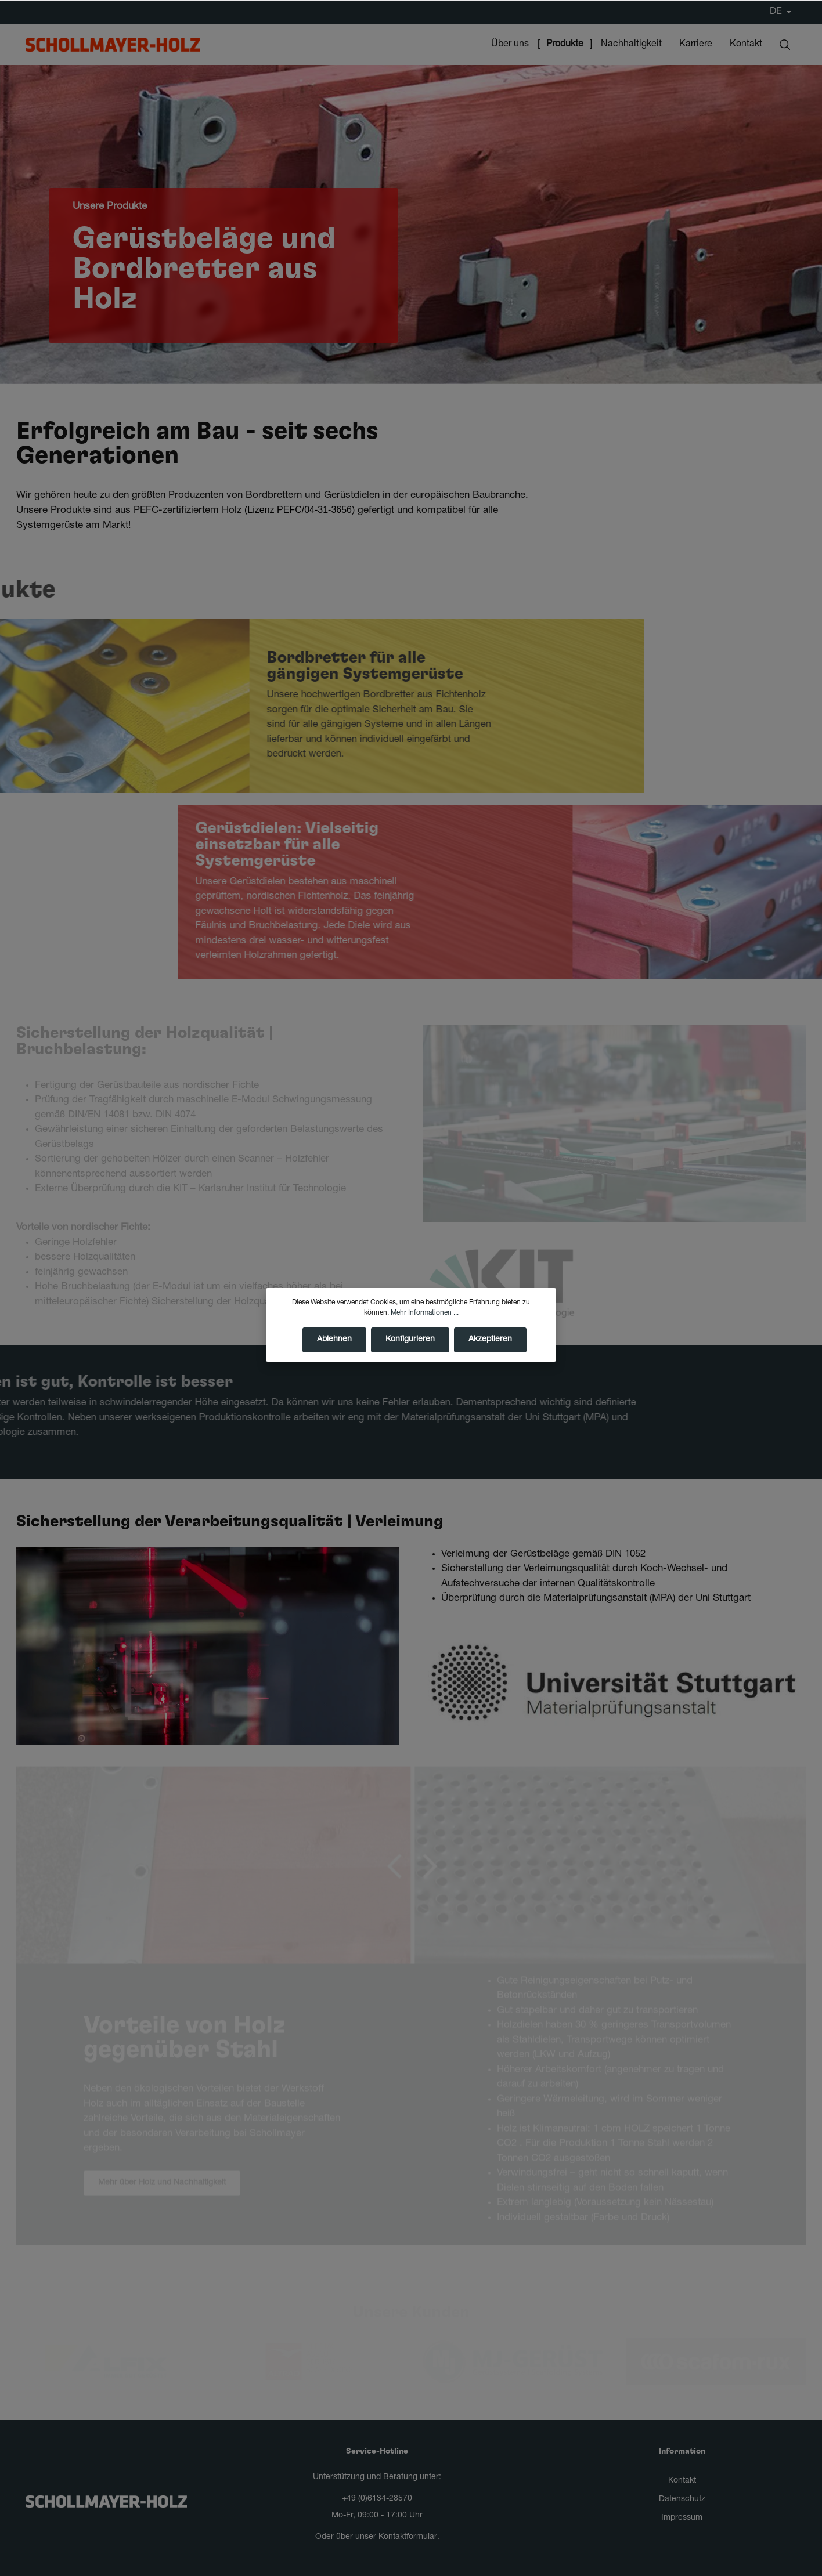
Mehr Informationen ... (425, 1325)
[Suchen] (784, 44)
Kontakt (682, 2481)
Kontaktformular (407, 2537)
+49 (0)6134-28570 (377, 2499)
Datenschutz (682, 2499)
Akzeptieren (490, 1352)
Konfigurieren (410, 1352)
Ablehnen (334, 1352)
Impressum (681, 2518)
